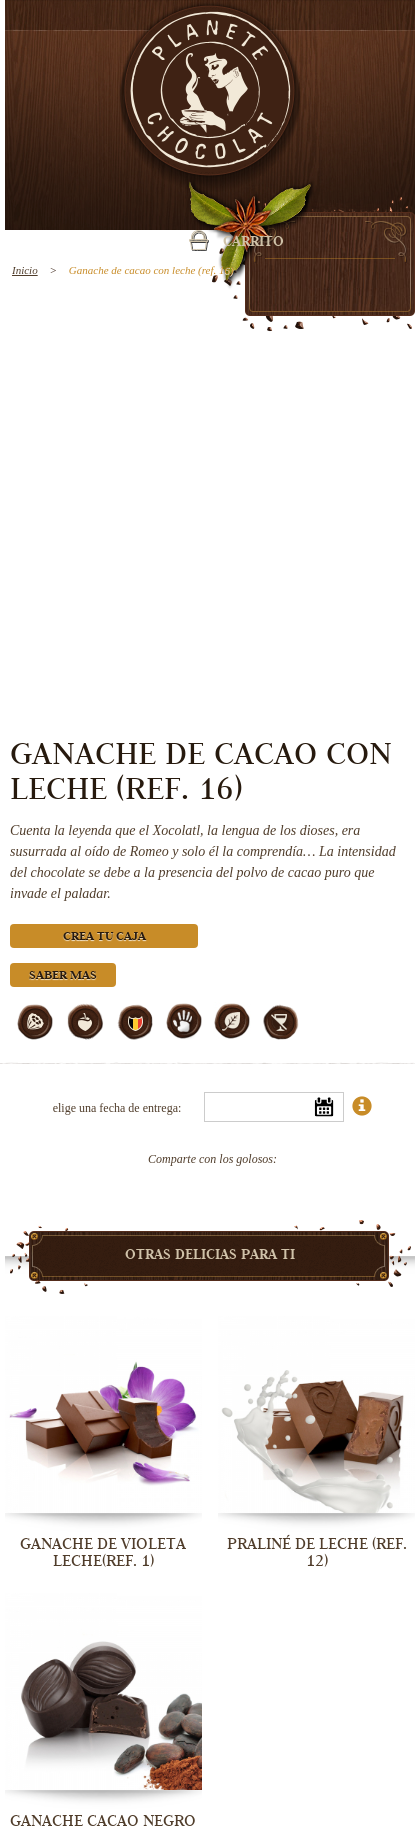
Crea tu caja (104, 937)
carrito (253, 243)
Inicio (25, 270)
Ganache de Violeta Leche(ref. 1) (103, 1552)
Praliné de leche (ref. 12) (317, 1552)
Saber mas (63, 976)
